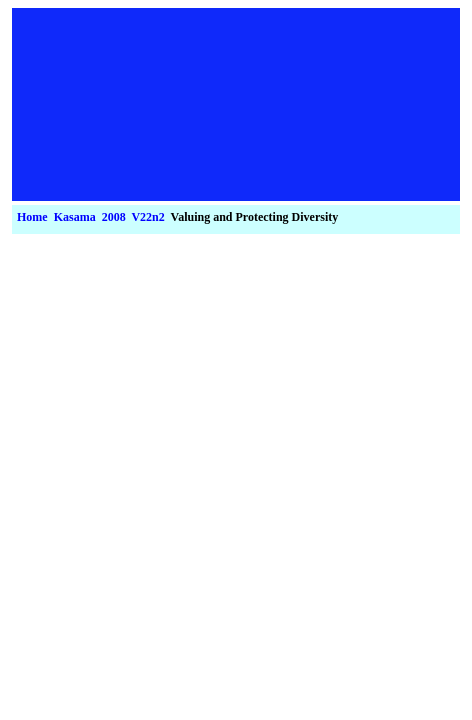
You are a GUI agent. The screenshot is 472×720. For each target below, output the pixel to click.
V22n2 (147, 217)
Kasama (75, 217)
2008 (114, 217)
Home (32, 217)
